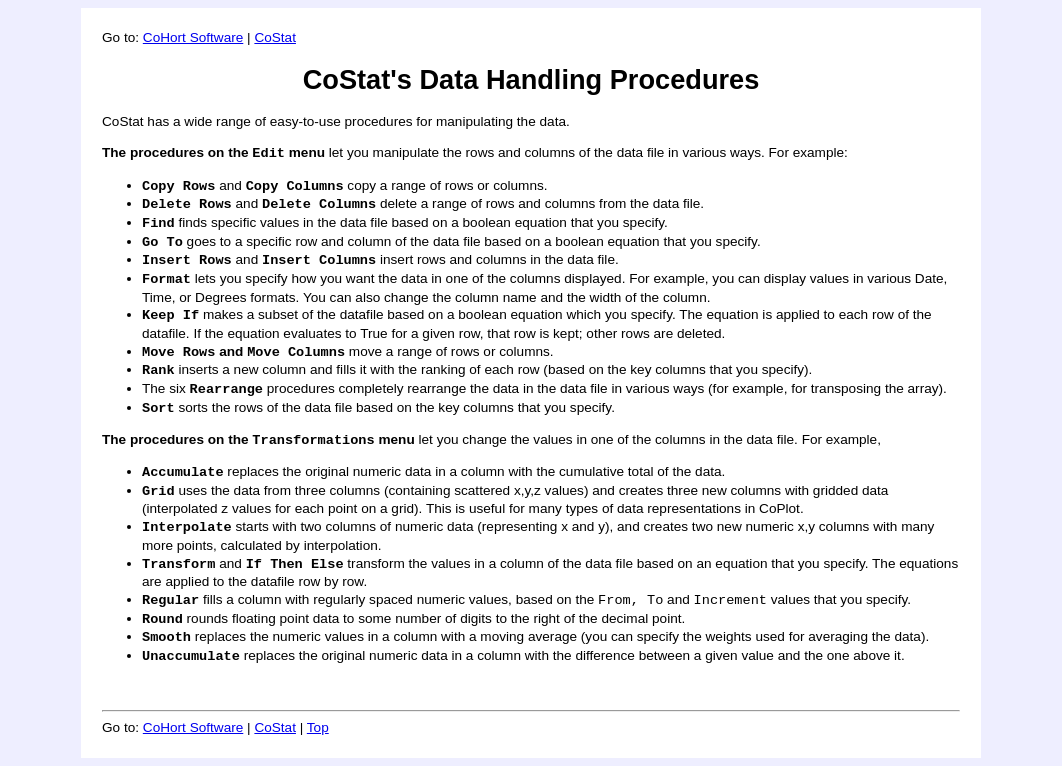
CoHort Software (193, 37)
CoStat (275, 37)
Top (318, 727)
